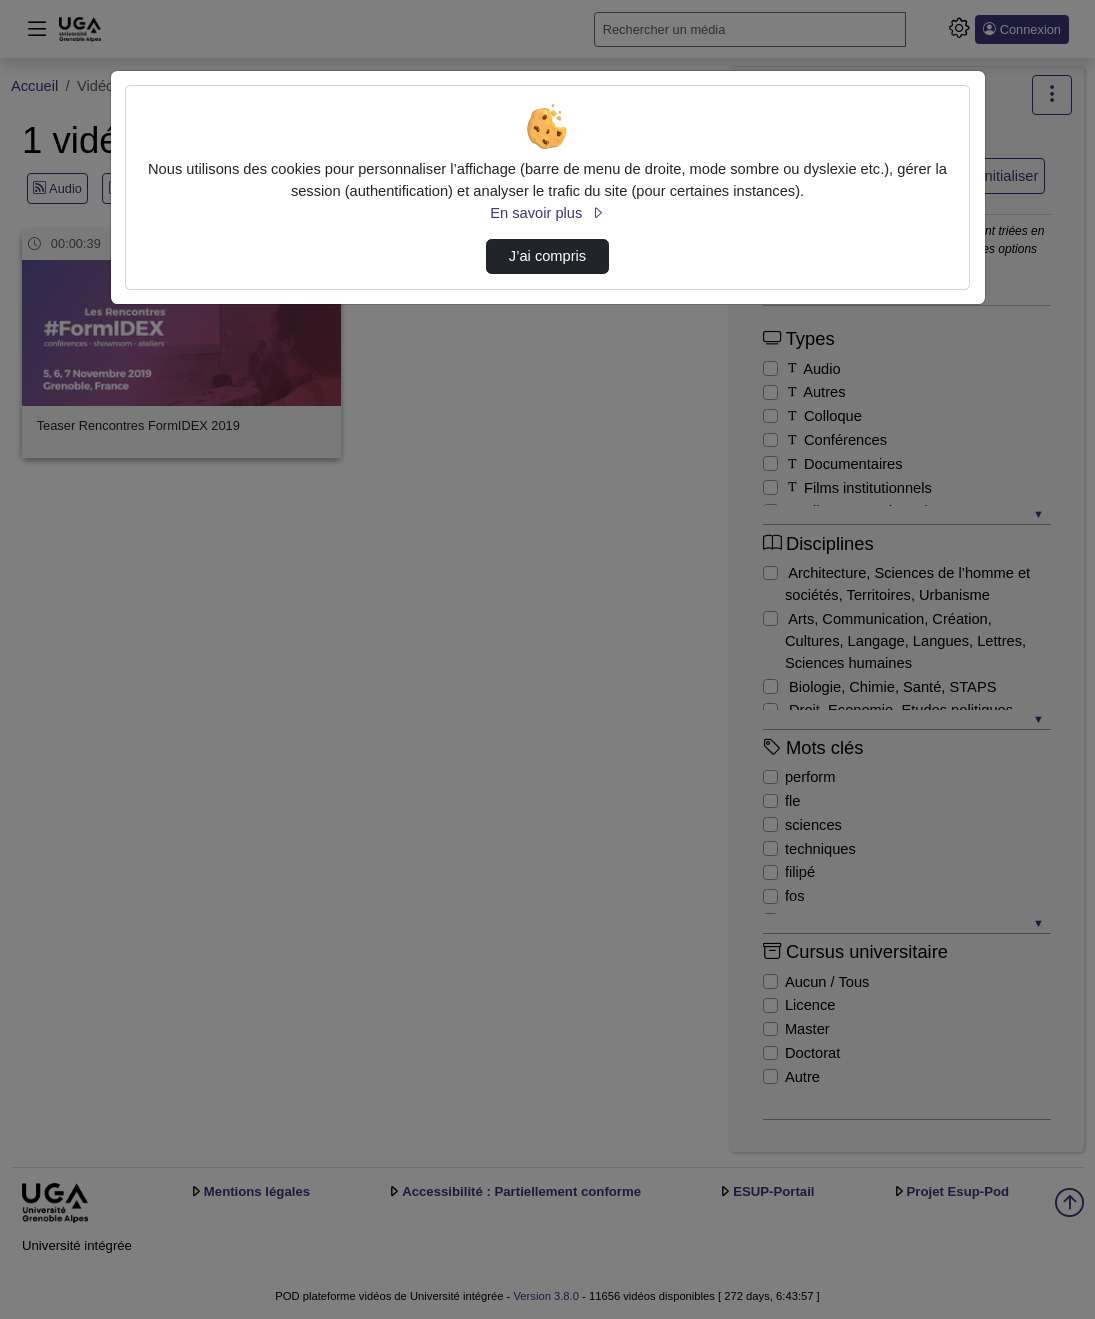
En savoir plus (547, 213)
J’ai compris (547, 256)
